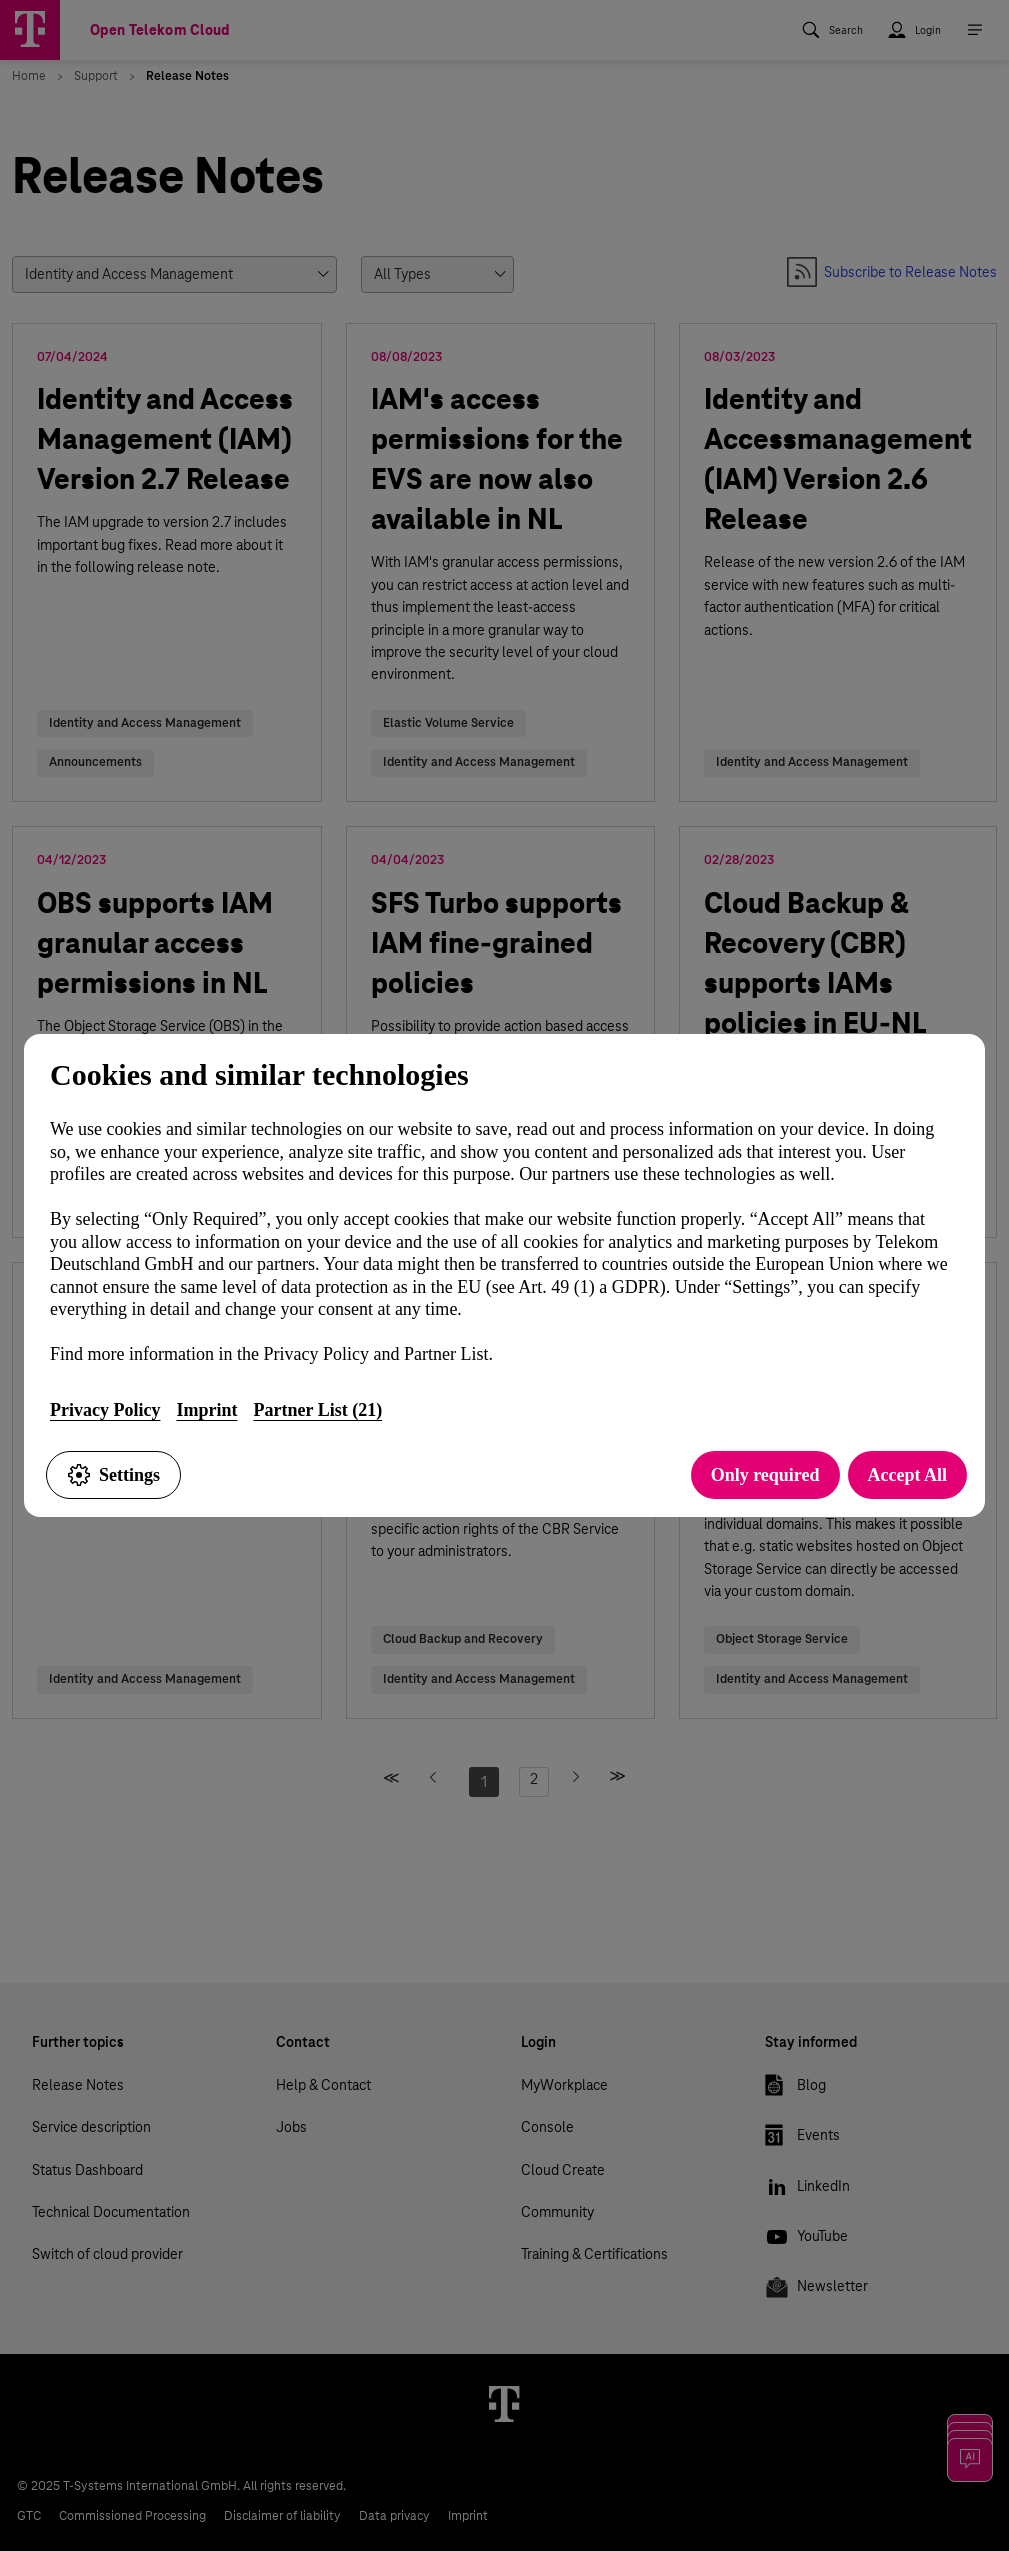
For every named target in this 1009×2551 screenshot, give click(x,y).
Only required (765, 1475)
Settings (113, 1475)
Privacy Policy (105, 1410)
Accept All (907, 1475)
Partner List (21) (317, 1410)
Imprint (206, 1410)
